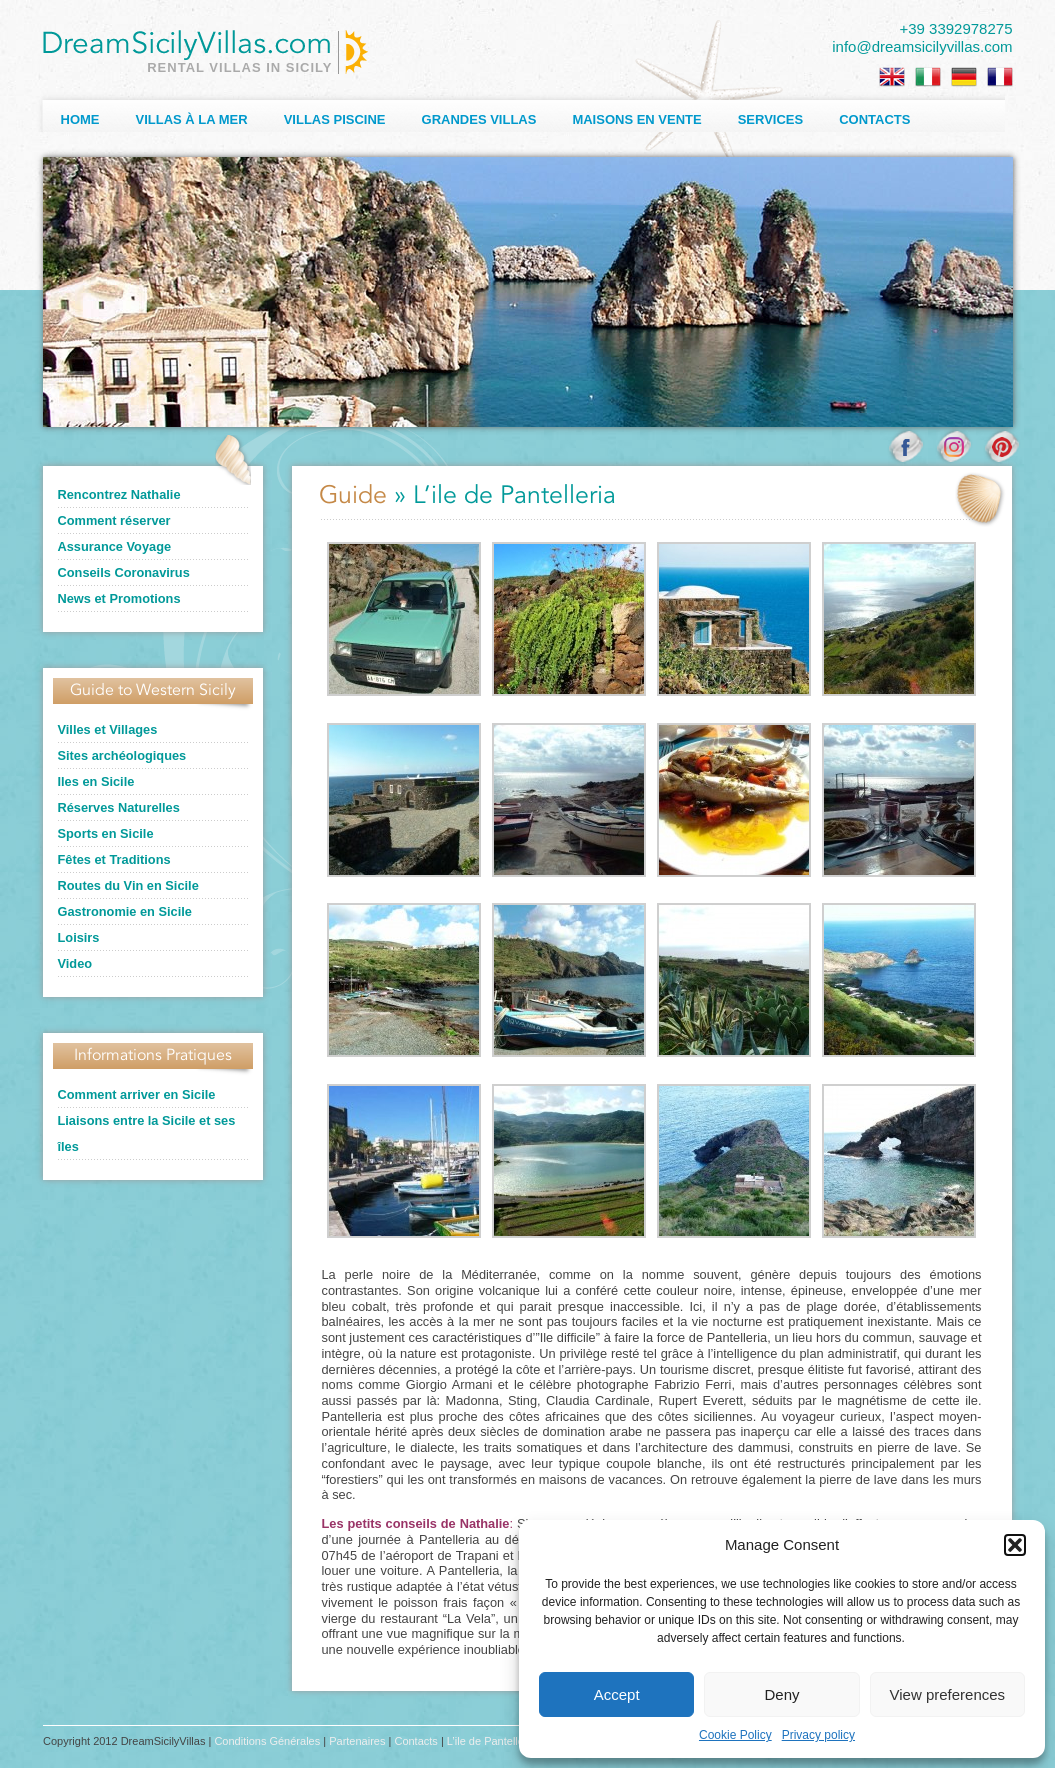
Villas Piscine (335, 119)
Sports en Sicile (106, 833)
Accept (617, 1694)
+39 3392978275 (955, 28)
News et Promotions (119, 598)
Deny (781, 1694)
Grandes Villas (479, 119)
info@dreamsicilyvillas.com (922, 46)
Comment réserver (114, 520)
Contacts (874, 119)
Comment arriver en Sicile (137, 1094)
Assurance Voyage (115, 546)
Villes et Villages (108, 729)
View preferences (948, 1694)
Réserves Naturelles (119, 807)
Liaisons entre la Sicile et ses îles (147, 1133)
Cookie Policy (735, 1735)
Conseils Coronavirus (124, 572)
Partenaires (357, 1741)
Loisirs (79, 937)
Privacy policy (818, 1735)
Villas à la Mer (192, 119)
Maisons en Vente (636, 119)
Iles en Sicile (96, 781)
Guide (353, 496)
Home (80, 119)
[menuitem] (892, 77)
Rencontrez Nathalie (119, 494)
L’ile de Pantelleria (491, 1741)
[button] (1015, 1545)
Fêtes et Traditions (114, 859)
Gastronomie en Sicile (125, 911)
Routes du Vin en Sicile (128, 885)
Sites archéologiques (122, 755)
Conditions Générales (267, 1741)
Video (75, 963)
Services (771, 119)
